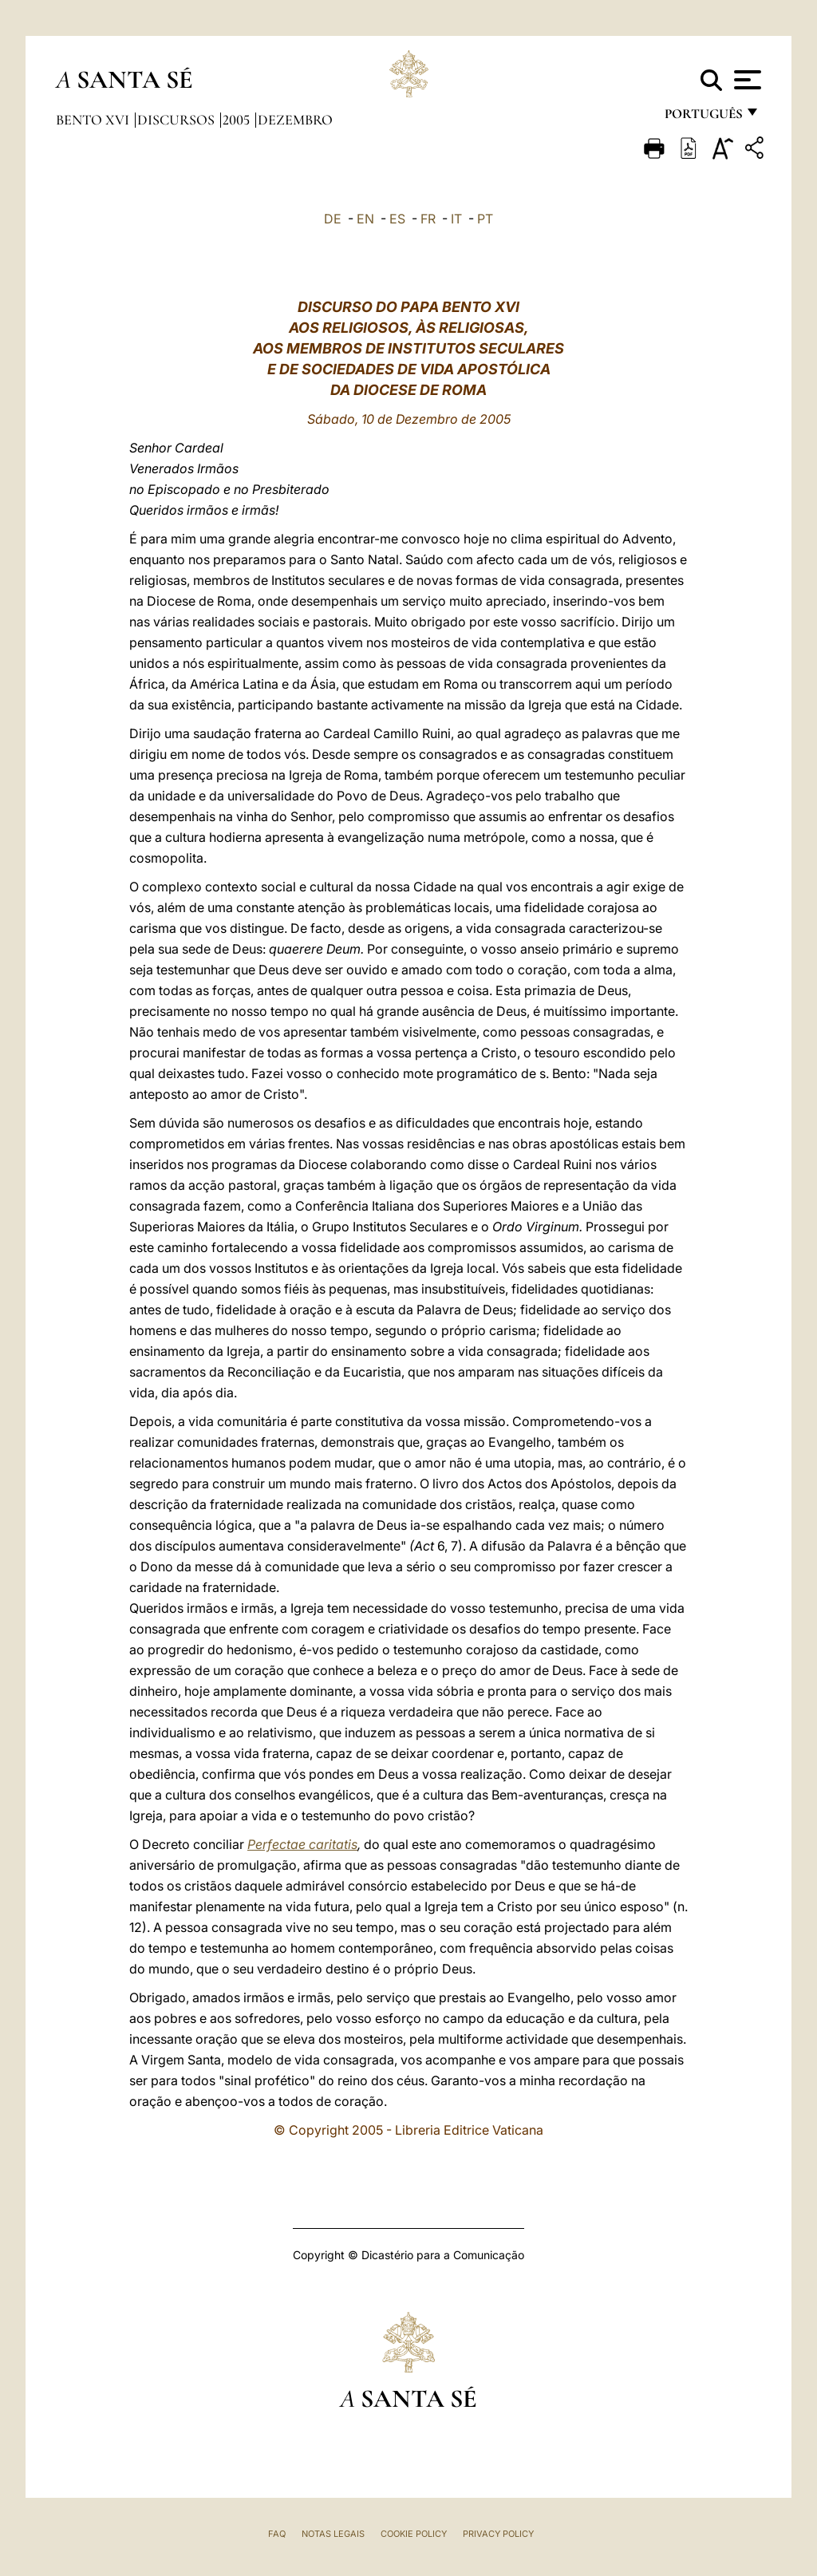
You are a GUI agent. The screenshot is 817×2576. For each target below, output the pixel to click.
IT (456, 219)
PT (485, 219)
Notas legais (333, 2533)
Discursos (177, 119)
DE (332, 219)
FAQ (277, 2533)
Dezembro (295, 119)
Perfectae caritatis (302, 1844)
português (703, 117)
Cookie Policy (414, 2533)
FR (428, 219)
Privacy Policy (498, 2533)
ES (397, 219)
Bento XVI (94, 119)
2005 (238, 119)
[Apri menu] (745, 79)
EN (365, 219)
